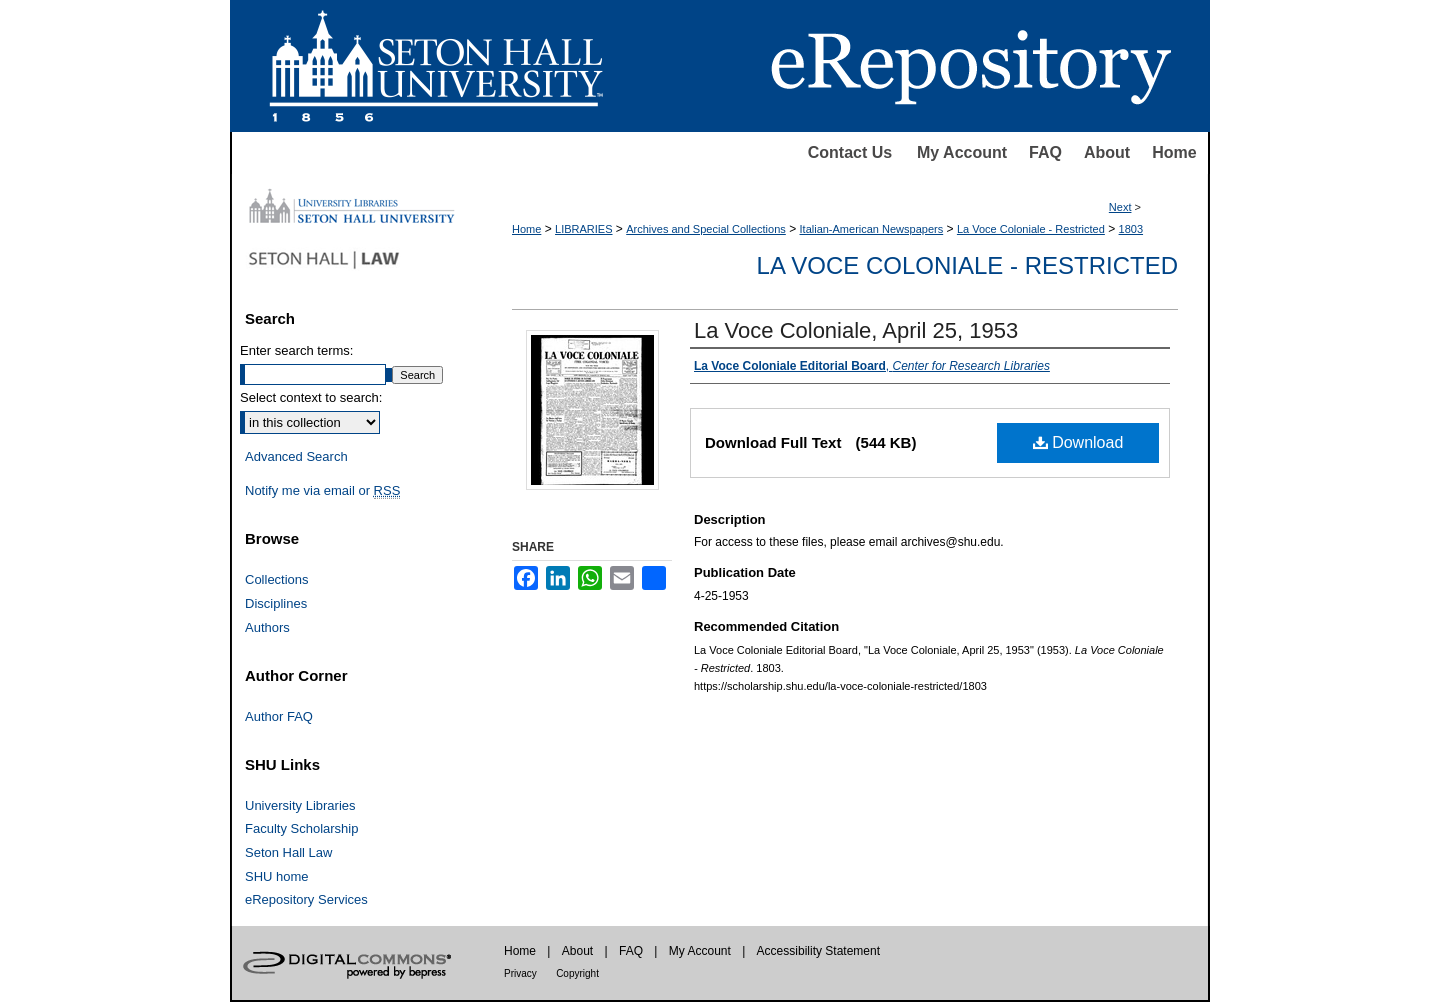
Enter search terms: (296, 350)
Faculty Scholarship (301, 828)
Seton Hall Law (288, 852)
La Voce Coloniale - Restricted (1031, 229)
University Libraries (300, 805)
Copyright (577, 973)
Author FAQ (279, 716)
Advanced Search (296, 456)
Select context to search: (311, 397)
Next (1120, 207)
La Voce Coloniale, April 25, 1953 (856, 330)
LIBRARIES (583, 229)
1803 (1131, 229)
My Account (962, 152)
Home (1174, 152)
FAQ (1045, 152)
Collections (277, 579)
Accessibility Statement (818, 951)
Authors (267, 627)
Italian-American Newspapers (872, 229)
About (1107, 152)
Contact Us (850, 152)
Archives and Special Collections (706, 229)
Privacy (520, 973)
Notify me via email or (322, 491)
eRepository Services (306, 899)
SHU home (277, 876)
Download (1078, 442)
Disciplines (276, 603)
